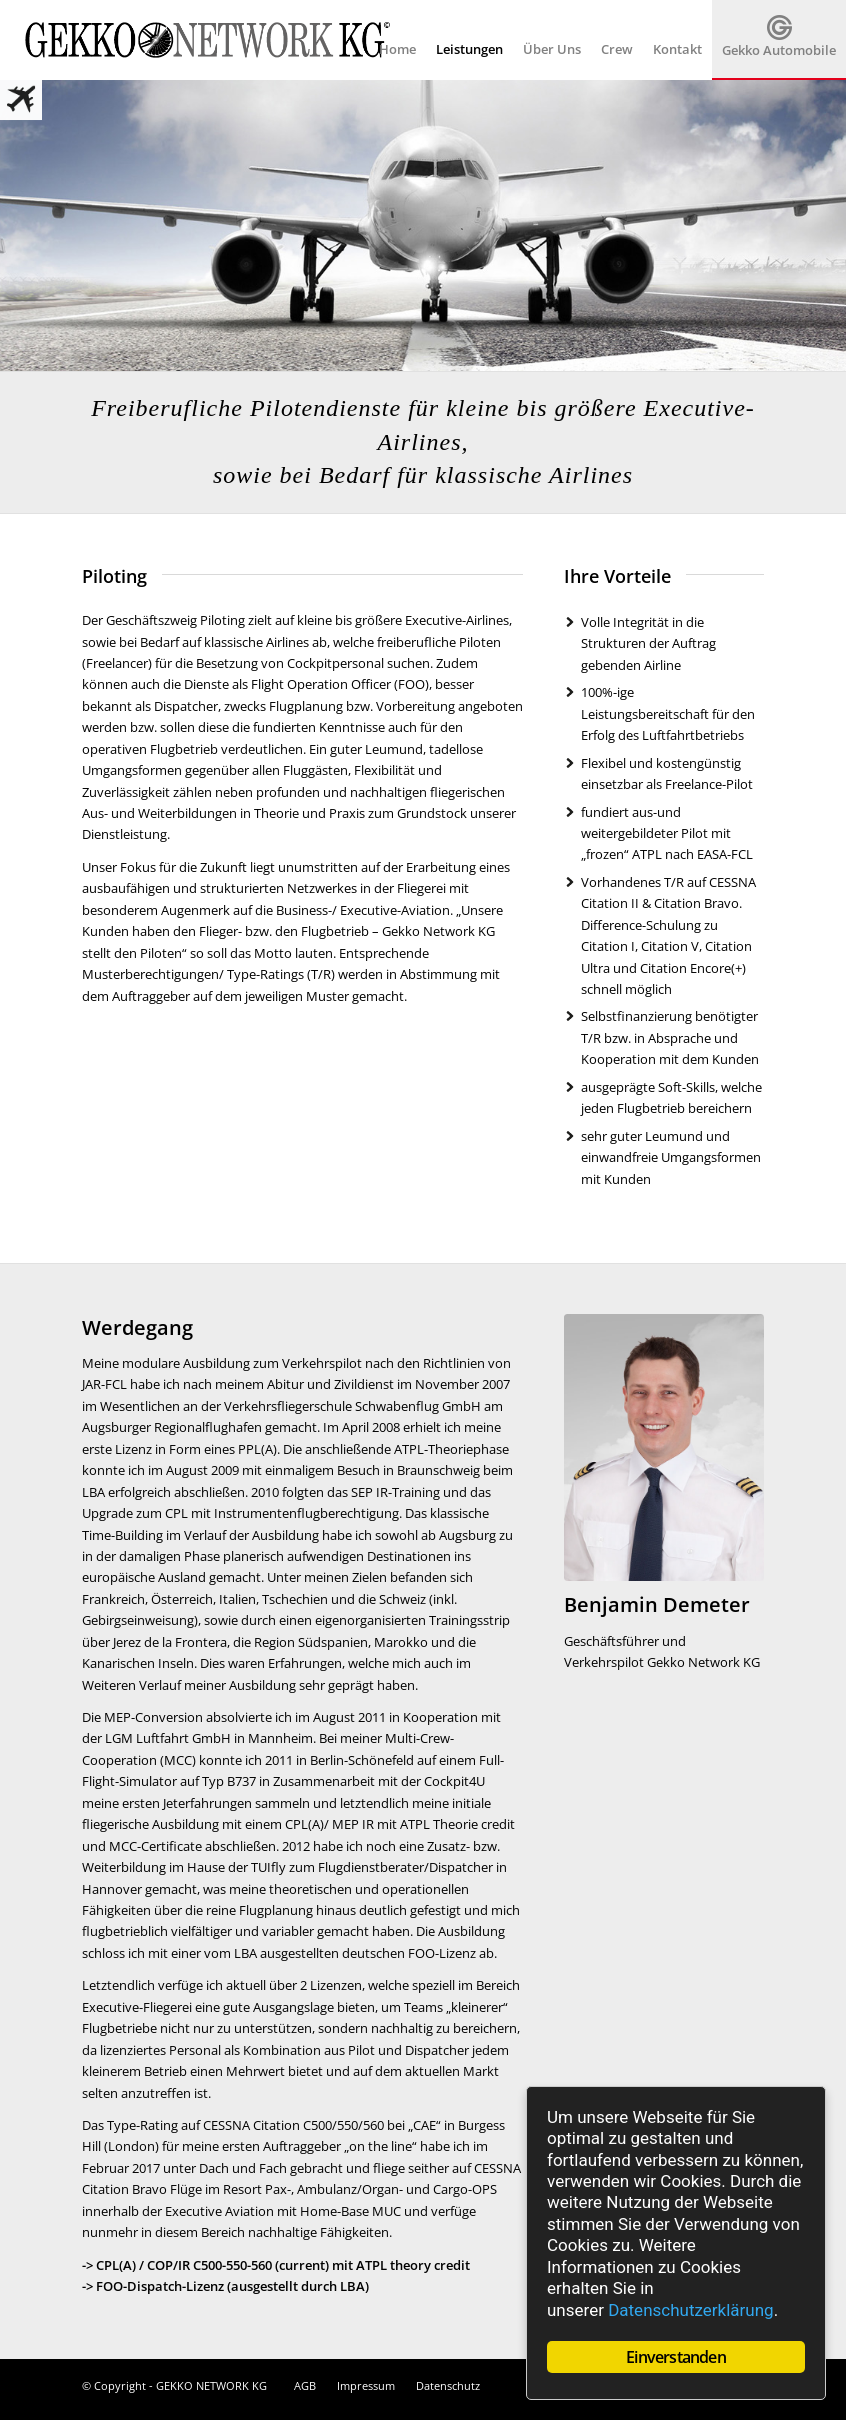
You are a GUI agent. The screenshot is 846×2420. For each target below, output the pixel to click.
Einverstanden (676, 2357)
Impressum (366, 2385)
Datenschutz (448, 2385)
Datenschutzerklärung (690, 2310)
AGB (305, 2385)
